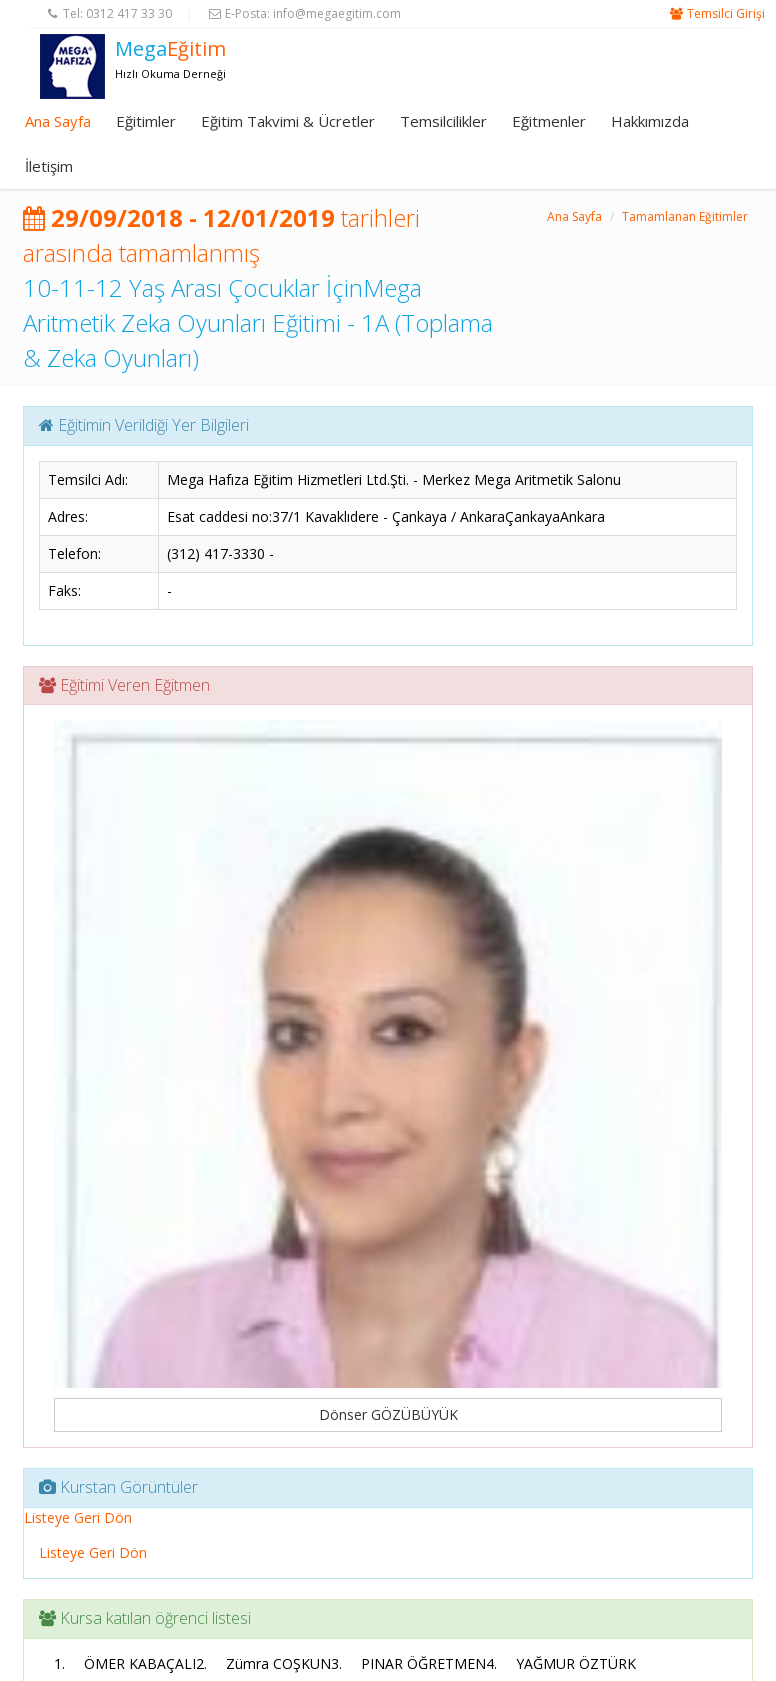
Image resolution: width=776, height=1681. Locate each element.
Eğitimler (146, 121)
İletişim (49, 166)
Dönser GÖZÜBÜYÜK (388, 1414)
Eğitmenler (549, 121)
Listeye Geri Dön (78, 1517)
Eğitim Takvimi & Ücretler (288, 121)
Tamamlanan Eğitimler (685, 216)
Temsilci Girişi (726, 13)
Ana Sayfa (58, 121)
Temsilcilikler (443, 121)
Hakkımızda (650, 121)
